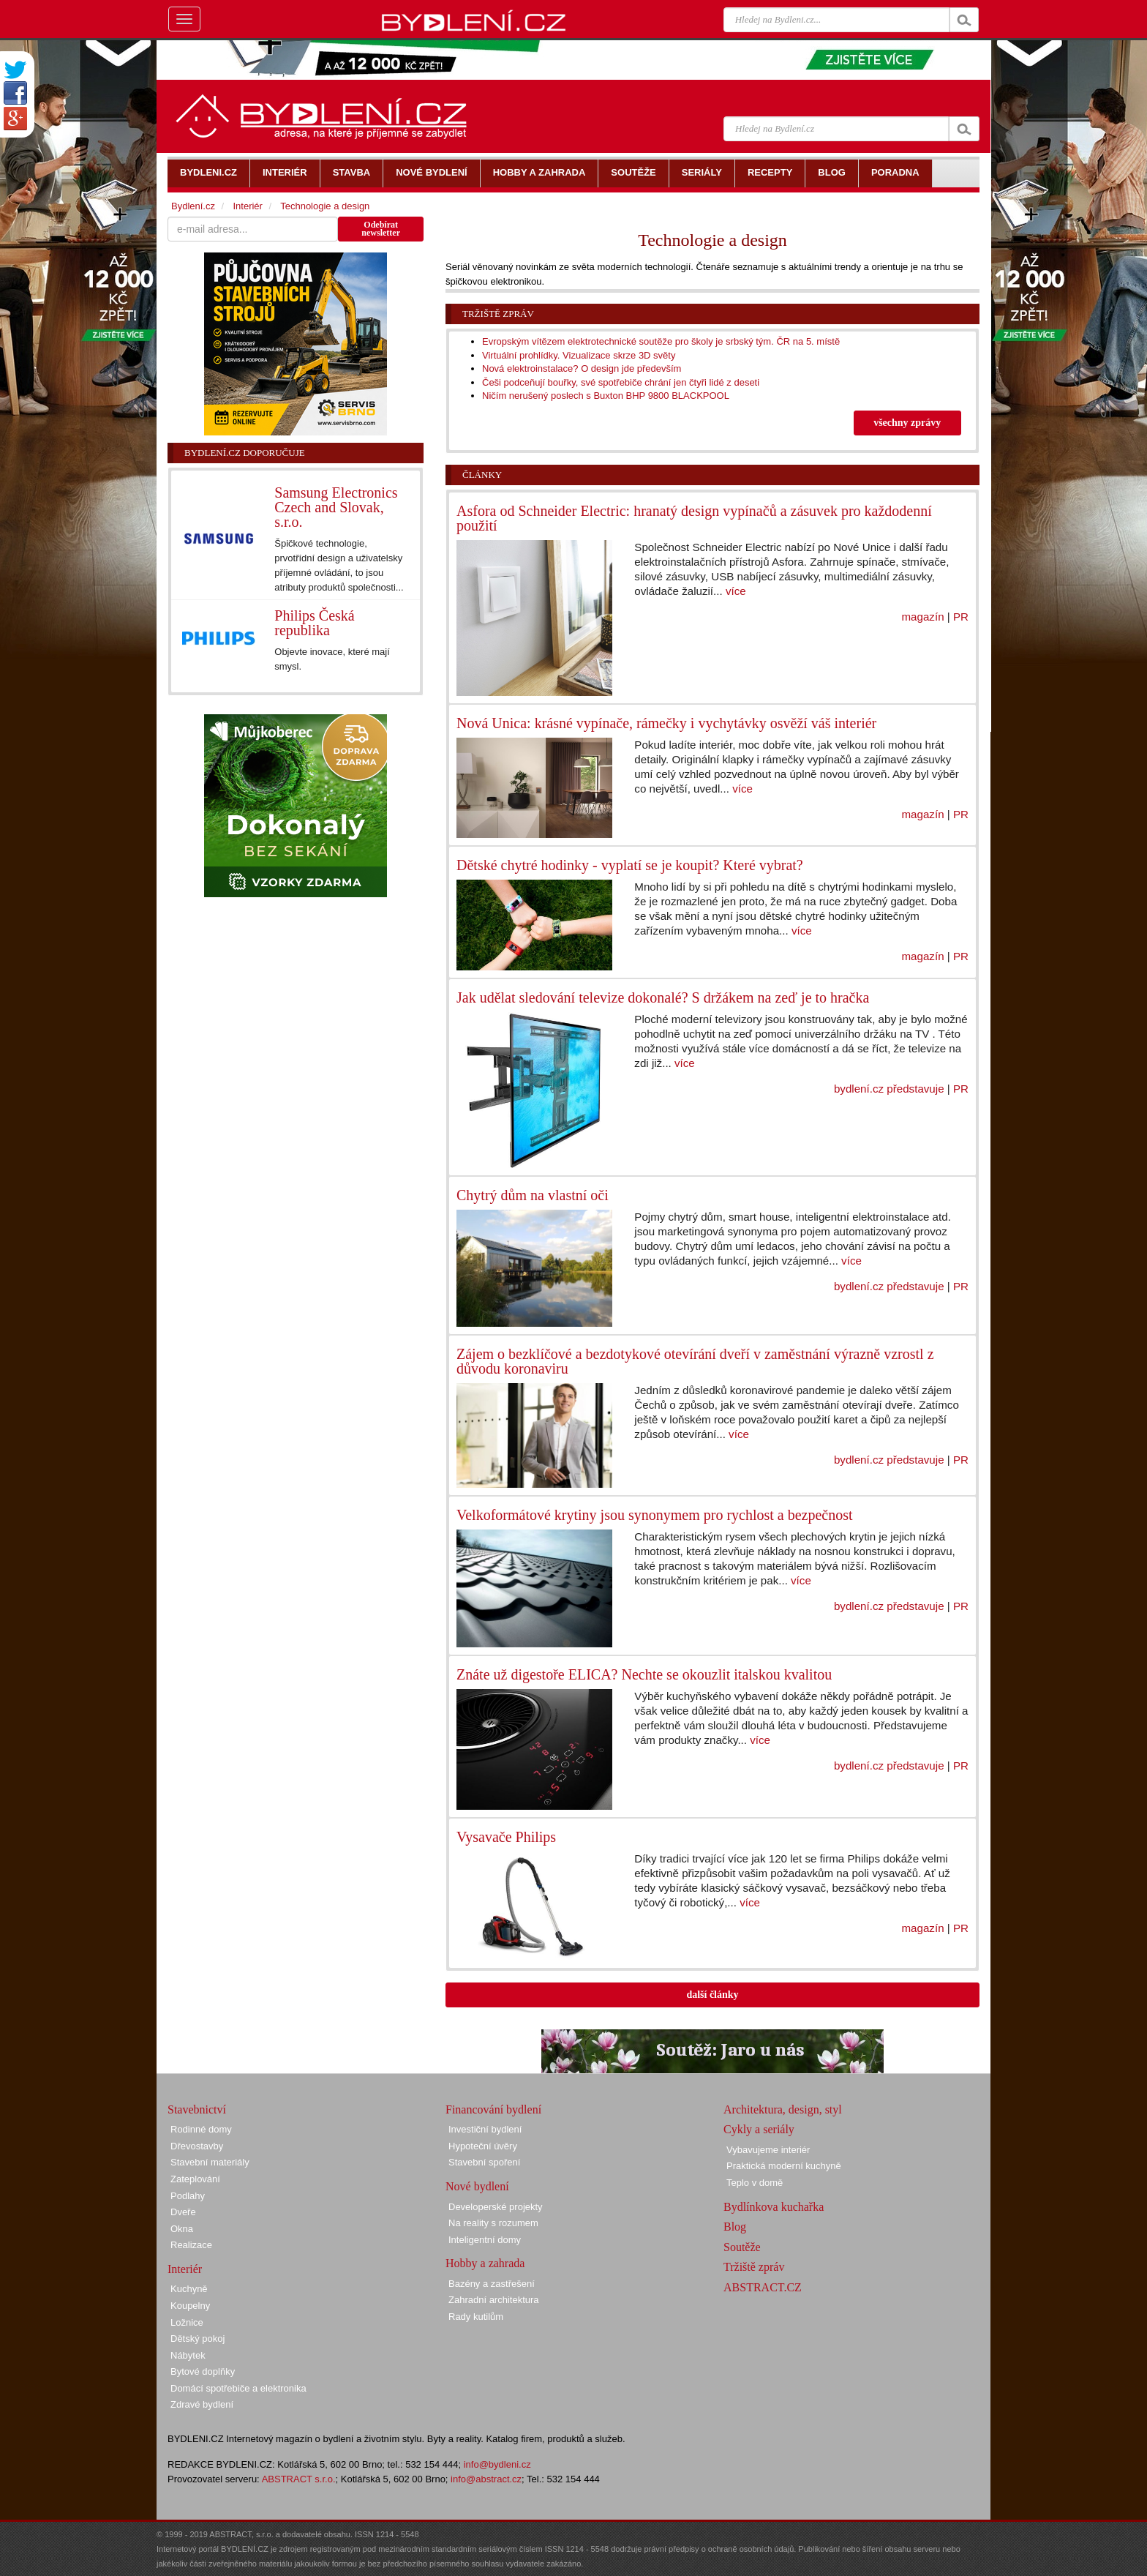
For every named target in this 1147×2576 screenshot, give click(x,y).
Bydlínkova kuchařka (773, 2207)
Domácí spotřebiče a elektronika (238, 2388)
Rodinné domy (201, 2129)
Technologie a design (324, 206)
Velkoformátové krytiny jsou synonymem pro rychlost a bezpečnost (654, 1515)
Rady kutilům (475, 2316)
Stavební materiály (209, 2162)
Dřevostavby (196, 2146)
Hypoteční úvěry (482, 2146)
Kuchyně (189, 2288)
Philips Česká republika (314, 622)
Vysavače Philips (506, 1837)
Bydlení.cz (193, 206)
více (736, 591)
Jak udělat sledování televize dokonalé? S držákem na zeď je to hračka (662, 997)
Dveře (183, 2211)
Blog (734, 2226)
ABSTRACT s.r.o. (299, 2479)
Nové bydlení (477, 2186)
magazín (923, 616)
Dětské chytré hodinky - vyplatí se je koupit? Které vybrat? (629, 865)
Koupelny (190, 2305)
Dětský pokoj (197, 2338)
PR (961, 616)
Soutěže (742, 2247)
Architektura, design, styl (782, 2109)
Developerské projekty (495, 2206)
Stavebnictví (197, 2109)
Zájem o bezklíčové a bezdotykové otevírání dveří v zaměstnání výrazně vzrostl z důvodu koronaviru (695, 1361)
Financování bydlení (493, 2109)
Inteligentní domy (484, 2239)
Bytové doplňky (202, 2371)
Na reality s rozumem (493, 2222)
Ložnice (186, 2322)
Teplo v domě (754, 2182)
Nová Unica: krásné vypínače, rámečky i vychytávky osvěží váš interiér (666, 723)
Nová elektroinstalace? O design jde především (581, 368)
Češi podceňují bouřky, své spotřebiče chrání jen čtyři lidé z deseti (620, 382)
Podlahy (187, 2195)
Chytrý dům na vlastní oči (532, 1195)
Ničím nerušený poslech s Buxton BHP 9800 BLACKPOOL (605, 395)
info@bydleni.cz (497, 2464)
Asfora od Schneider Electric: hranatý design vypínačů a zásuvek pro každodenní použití (694, 518)
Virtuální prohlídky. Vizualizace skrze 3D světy (578, 355)
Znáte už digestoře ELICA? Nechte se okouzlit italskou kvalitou (644, 1674)
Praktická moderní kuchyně (783, 2165)
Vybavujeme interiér (768, 2149)
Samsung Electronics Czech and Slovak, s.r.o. (335, 507)
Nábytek (188, 2355)
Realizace (191, 2244)
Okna (181, 2228)
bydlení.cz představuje (889, 1088)
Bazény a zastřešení (491, 2283)
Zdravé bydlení (201, 2404)
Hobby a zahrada (484, 2263)
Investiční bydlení (485, 2129)
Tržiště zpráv (498, 313)
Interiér (247, 206)
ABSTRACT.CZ (762, 2287)
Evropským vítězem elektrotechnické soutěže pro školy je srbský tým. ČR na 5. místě (661, 341)
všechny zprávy (907, 422)
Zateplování (195, 2179)
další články (712, 1994)
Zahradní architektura (493, 2299)
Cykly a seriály (758, 2129)
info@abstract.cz (486, 2479)
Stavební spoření (484, 2162)
